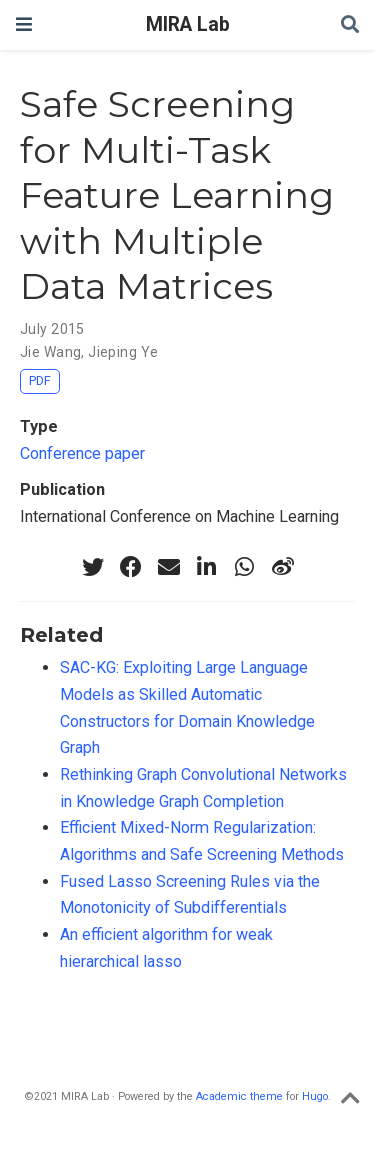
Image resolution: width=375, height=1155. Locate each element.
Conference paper (82, 453)
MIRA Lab (188, 24)
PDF (40, 380)
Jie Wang (50, 352)
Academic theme (239, 1096)
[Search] (350, 25)
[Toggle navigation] (24, 24)
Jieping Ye (123, 352)
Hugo (315, 1096)
